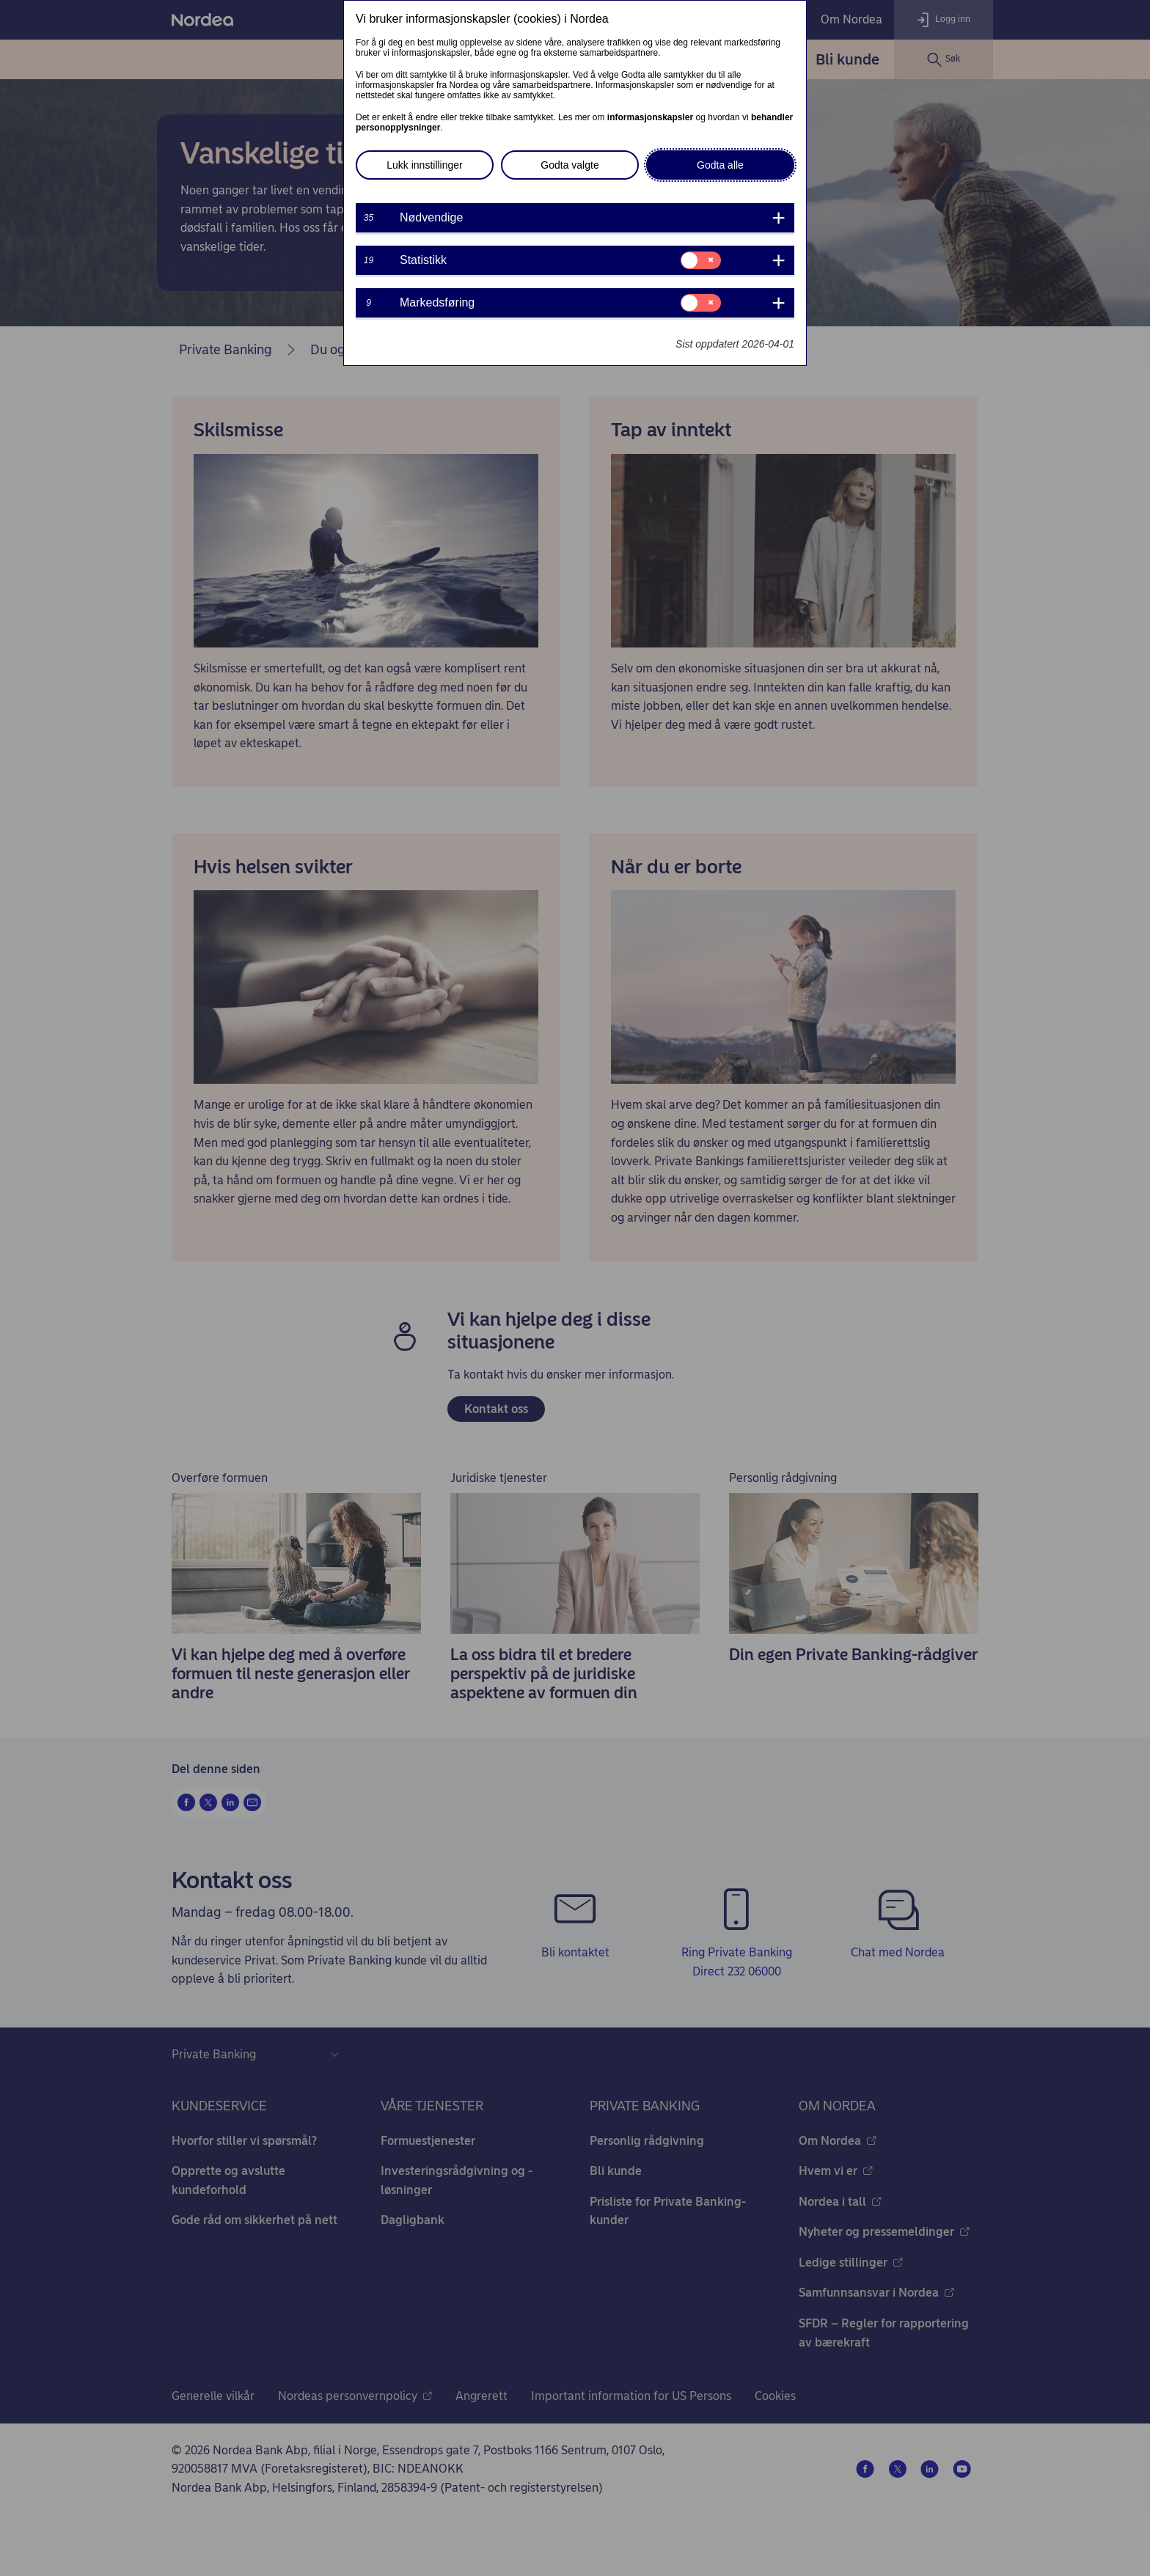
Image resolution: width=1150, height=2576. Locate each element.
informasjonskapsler (650, 117)
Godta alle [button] (720, 165)
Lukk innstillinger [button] (425, 165)
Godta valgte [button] (569, 165)
